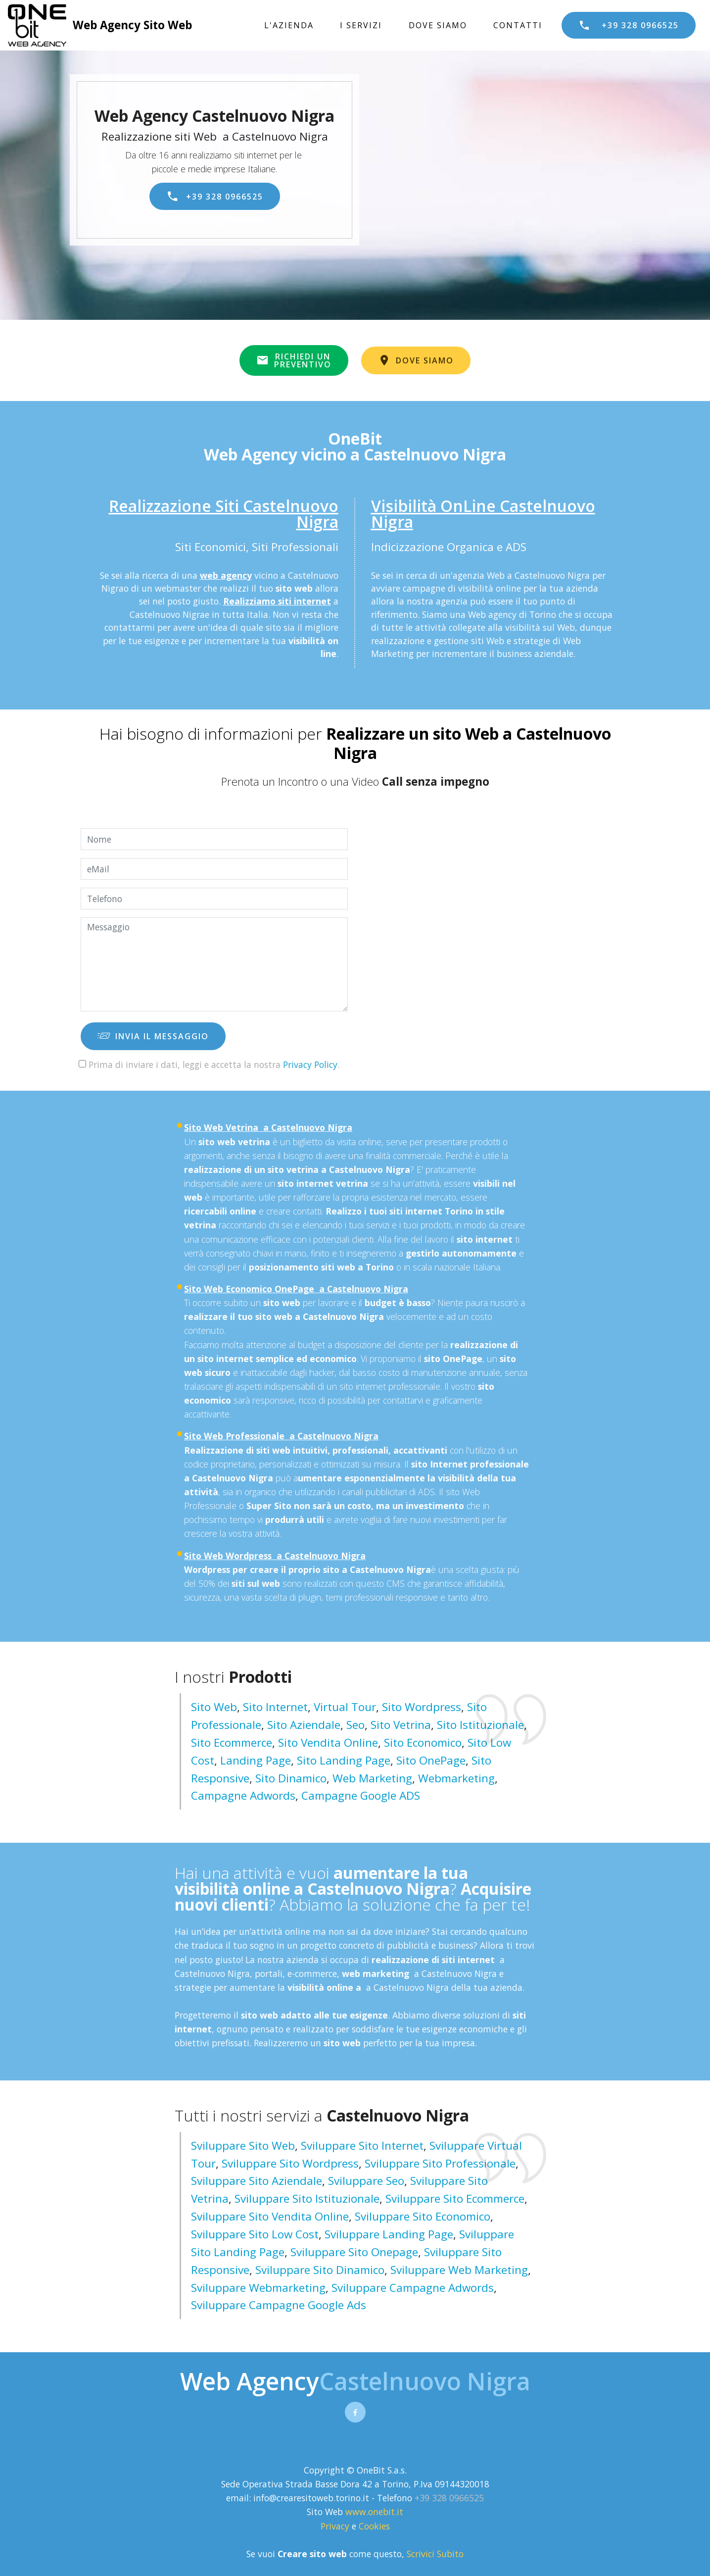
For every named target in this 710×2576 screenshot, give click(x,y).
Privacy (336, 2526)
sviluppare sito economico (422, 2216)
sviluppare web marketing (459, 2269)
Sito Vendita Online (328, 1742)
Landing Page (255, 1760)
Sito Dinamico (291, 1778)
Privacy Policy (310, 1064)
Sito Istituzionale (480, 1724)
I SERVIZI (361, 25)
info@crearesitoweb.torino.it (311, 2498)
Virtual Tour (345, 1707)
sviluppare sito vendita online (270, 2216)
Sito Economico (423, 1742)
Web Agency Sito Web (132, 25)
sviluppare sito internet (362, 2145)
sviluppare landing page (389, 2234)
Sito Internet (275, 1707)
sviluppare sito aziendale (256, 2180)
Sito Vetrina (401, 1724)
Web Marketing (372, 1778)
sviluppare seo (366, 2180)
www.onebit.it (374, 2512)
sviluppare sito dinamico (319, 2269)
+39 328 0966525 (628, 25)
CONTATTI (517, 25)
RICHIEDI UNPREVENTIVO (293, 360)
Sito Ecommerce (231, 1742)
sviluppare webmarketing (258, 2287)
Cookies (374, 2526)
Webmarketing (456, 1778)
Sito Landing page (343, 1760)
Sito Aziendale (303, 1724)
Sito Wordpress (421, 1707)
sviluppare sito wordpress (290, 2163)
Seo (355, 1724)
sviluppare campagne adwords (412, 2287)
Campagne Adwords (243, 1795)
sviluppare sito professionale (440, 2163)
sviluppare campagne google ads (278, 2305)
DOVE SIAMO (438, 25)
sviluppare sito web (243, 2145)
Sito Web (214, 1707)
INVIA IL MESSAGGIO (153, 1036)
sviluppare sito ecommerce (454, 2198)
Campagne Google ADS (360, 1795)
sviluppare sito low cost (255, 2234)
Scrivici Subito (435, 2554)
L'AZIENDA (289, 25)
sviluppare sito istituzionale (307, 2198)
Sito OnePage (431, 1760)
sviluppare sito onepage (354, 2252)
